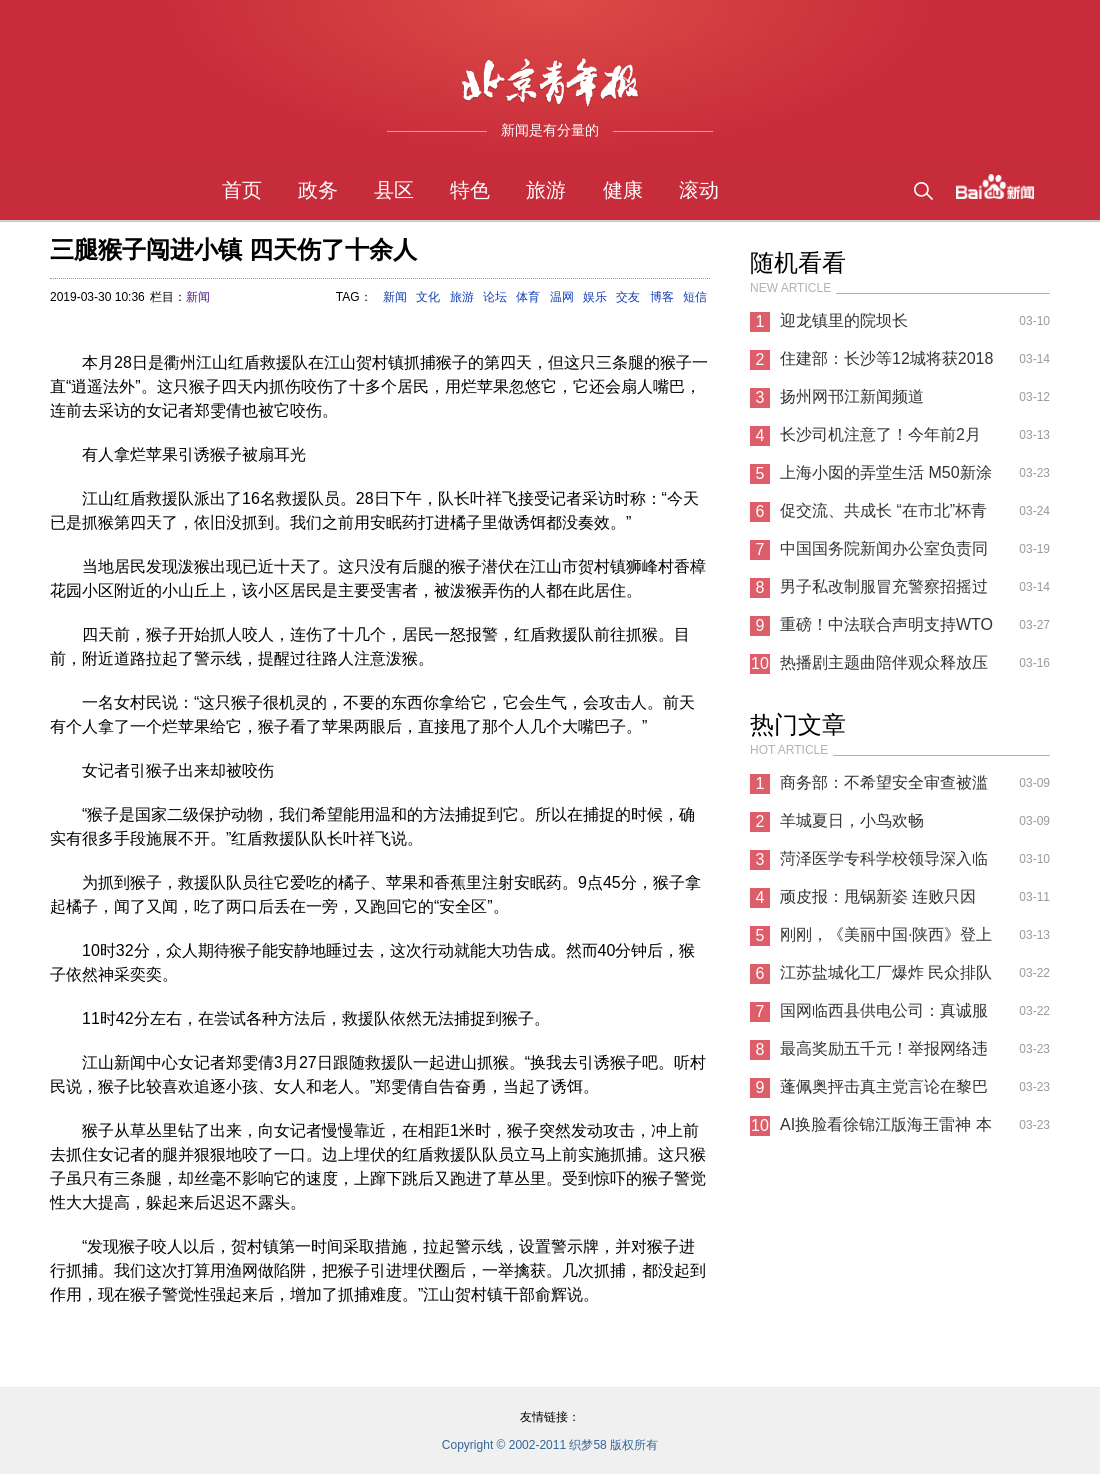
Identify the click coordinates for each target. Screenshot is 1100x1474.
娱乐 (595, 297)
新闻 (198, 297)
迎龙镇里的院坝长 (844, 320)
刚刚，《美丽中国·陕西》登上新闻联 (886, 940)
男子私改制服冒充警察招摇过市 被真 (884, 592)
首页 (242, 190)
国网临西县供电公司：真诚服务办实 (884, 1016)
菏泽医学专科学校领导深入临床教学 (884, 864)
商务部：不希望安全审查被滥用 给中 (884, 788)
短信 (695, 297)
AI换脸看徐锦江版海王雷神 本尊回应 (886, 1130)
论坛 (495, 297)
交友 (628, 297)
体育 (528, 297)
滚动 (699, 190)
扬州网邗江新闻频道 (852, 396)
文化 (428, 297)
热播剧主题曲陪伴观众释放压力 (884, 668)
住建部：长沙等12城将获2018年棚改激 (886, 364)
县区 (394, 190)
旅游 (546, 190)
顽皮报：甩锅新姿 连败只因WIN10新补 (878, 902)
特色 (470, 190)
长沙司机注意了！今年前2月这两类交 (880, 440)
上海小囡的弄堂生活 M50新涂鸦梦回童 (886, 478)
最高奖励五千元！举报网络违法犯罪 (884, 1054)
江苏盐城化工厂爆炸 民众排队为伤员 (886, 978)
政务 (318, 190)
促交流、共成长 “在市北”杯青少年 (883, 516)
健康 (623, 190)
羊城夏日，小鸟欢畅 (852, 820)
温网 (562, 297)
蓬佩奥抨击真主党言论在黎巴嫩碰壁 (884, 1092)
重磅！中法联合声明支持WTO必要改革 (886, 630)
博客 (662, 297)
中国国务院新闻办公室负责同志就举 (884, 554)
